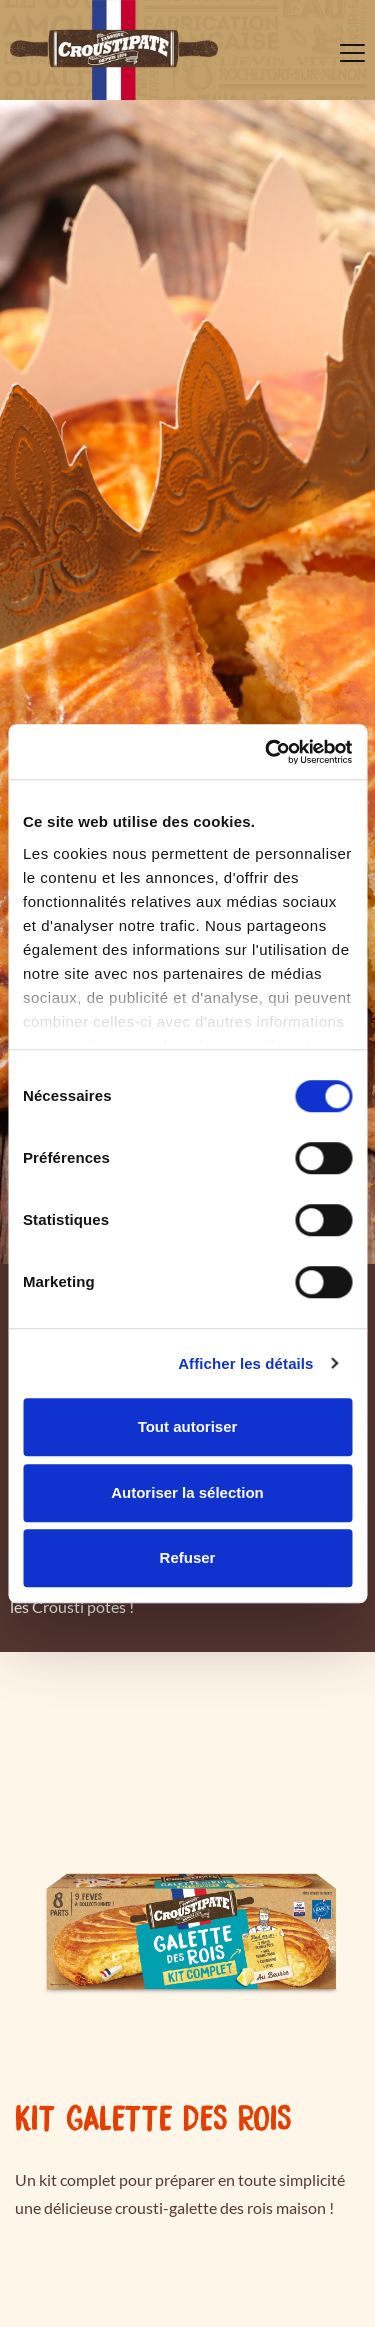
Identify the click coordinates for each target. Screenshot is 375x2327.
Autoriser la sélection (187, 1492)
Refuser (188, 1557)
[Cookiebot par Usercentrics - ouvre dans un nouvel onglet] (267, 752)
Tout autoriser (188, 1426)
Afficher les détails (245, 1363)
